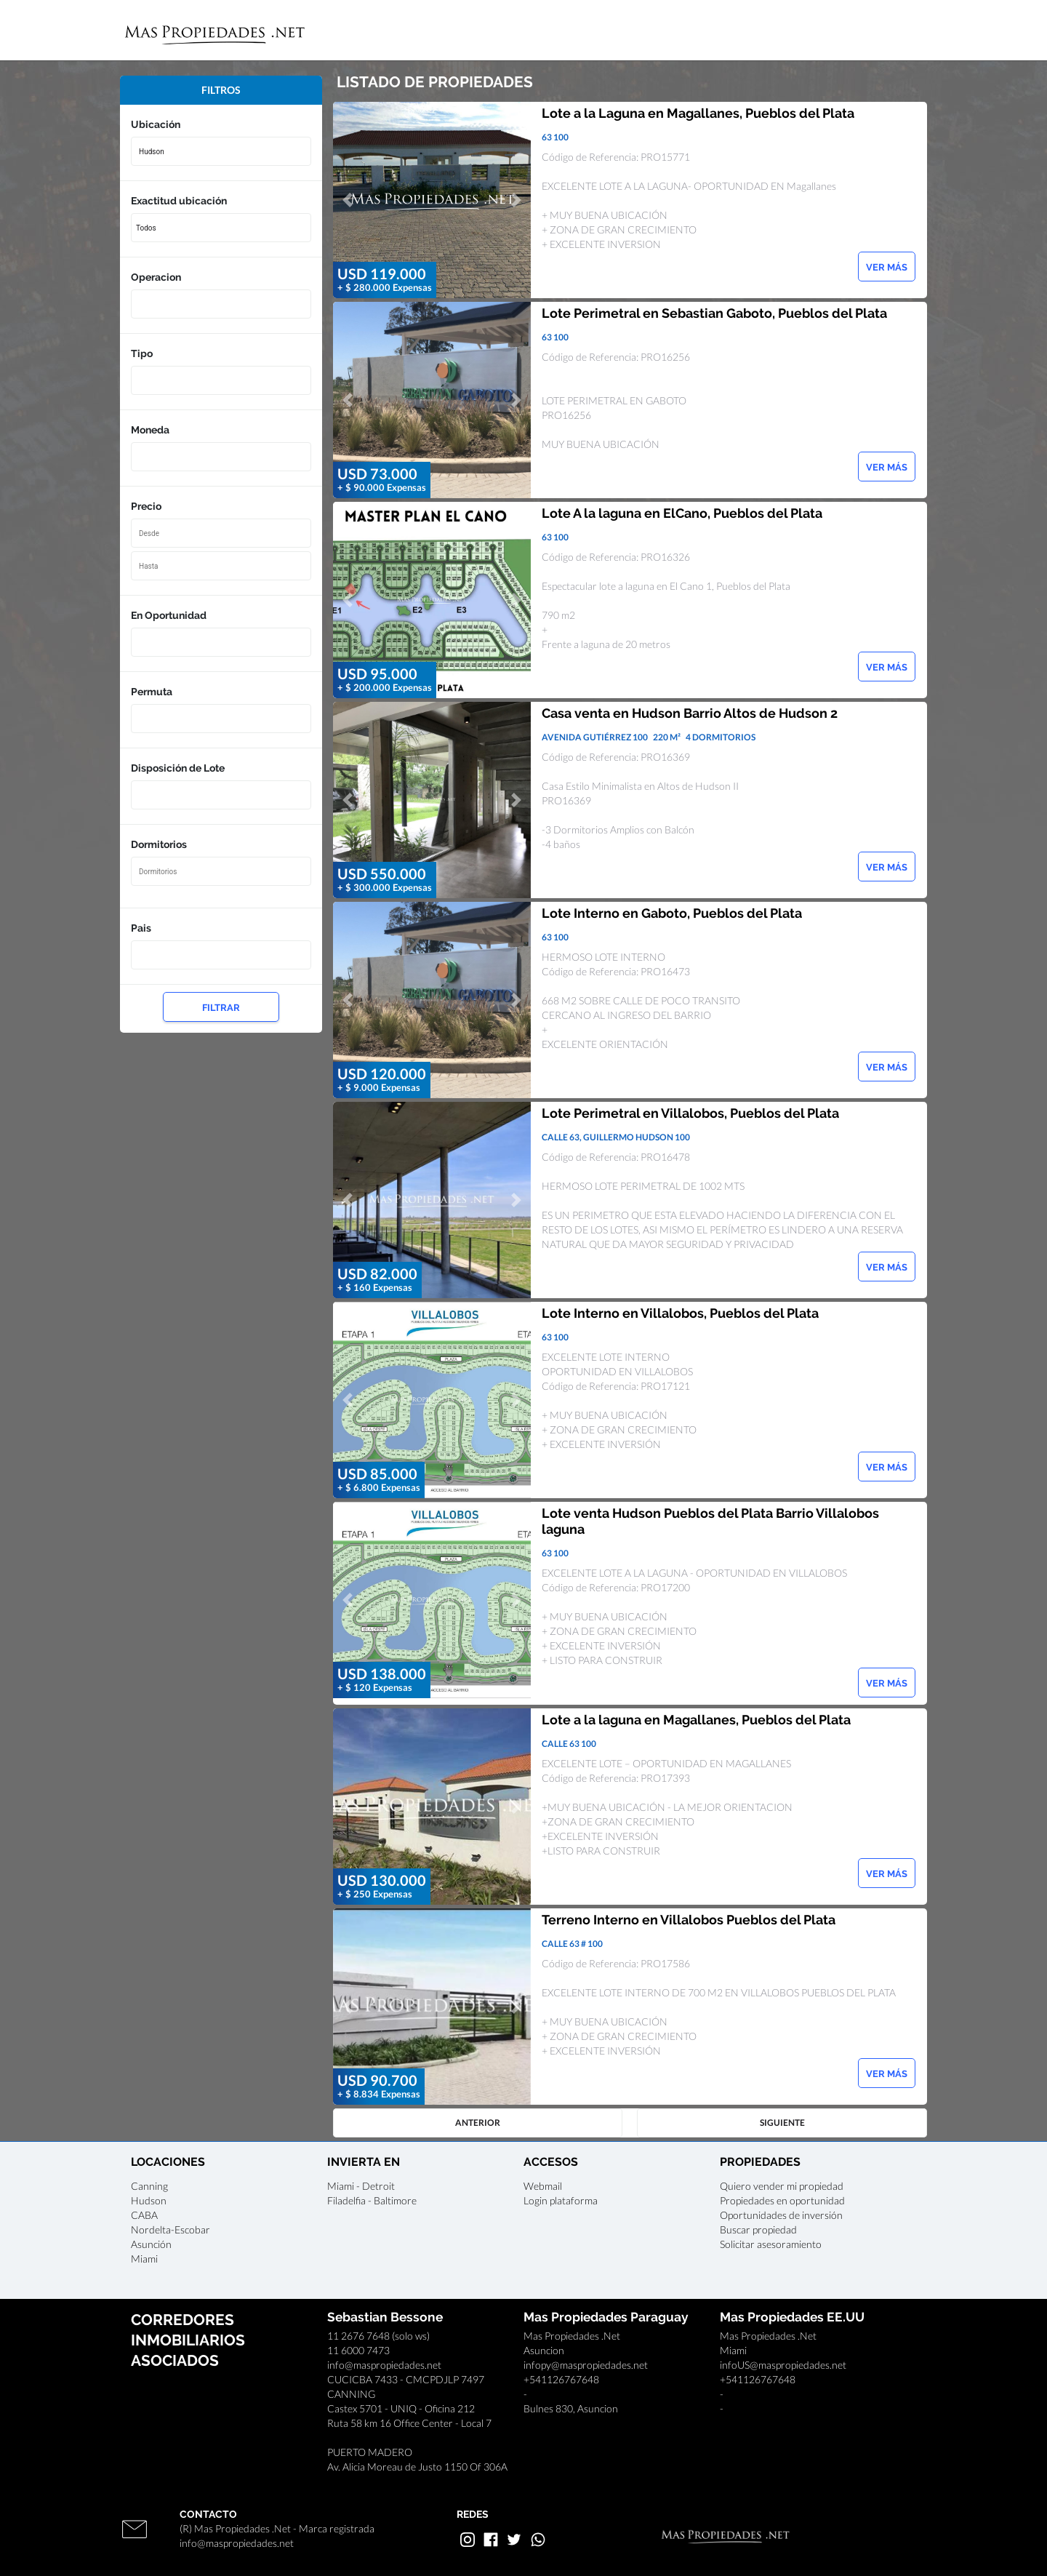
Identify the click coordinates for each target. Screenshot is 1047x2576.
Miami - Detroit (361, 2186)
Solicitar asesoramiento (771, 2244)
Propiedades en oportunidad (782, 2200)
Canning (149, 2186)
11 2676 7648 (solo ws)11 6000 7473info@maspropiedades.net (384, 2350)
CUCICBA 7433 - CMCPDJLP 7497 (405, 2379)
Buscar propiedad (758, 2229)
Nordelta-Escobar (170, 2229)
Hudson (149, 2200)
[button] (348, 200)
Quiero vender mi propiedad (781, 2186)
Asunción (151, 2244)
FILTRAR (221, 1007)
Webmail (543, 2186)
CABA (144, 2215)
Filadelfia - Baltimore (372, 2200)
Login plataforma (561, 2200)
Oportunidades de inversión (781, 2215)
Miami (144, 2258)
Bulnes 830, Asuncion (571, 2408)
